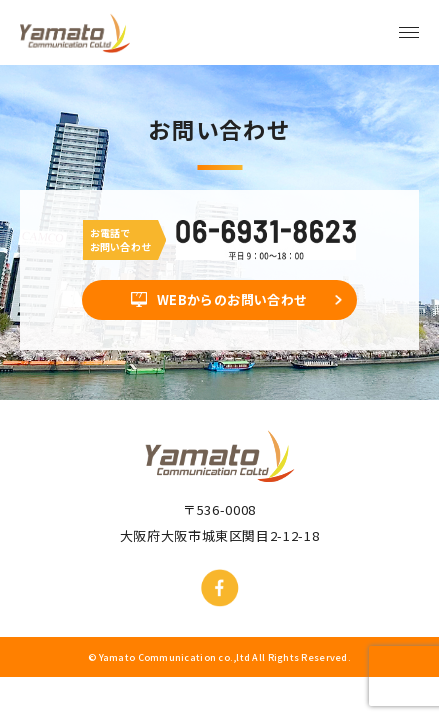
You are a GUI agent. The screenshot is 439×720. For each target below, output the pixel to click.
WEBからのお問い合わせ (232, 299)
